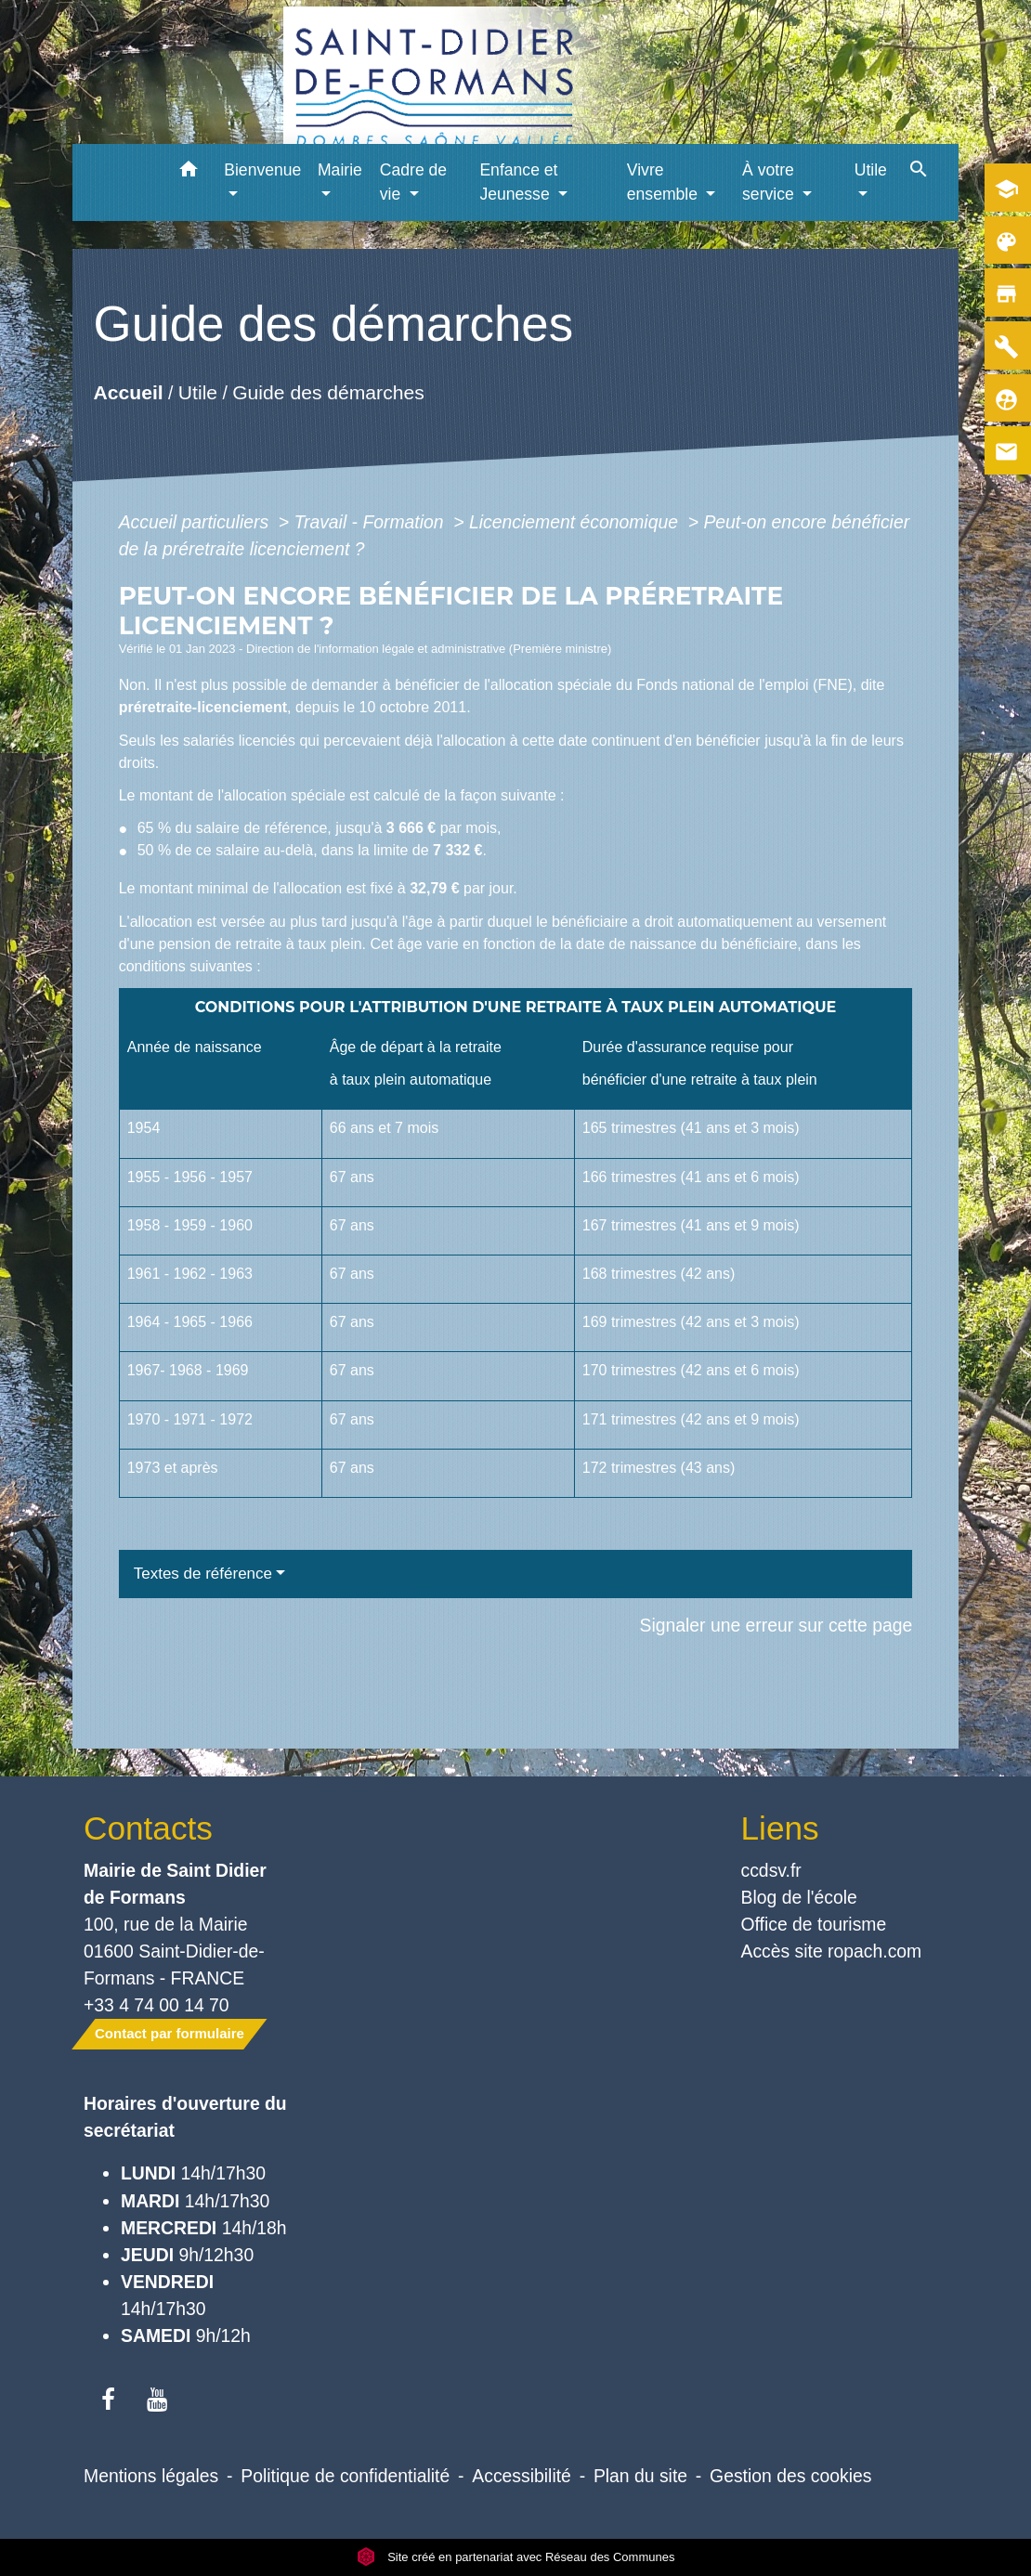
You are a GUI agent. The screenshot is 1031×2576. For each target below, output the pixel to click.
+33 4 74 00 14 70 (156, 2005)
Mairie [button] (340, 170)
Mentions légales (151, 2475)
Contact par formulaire (169, 2033)
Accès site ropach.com (831, 1951)
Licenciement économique (576, 522)
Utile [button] (871, 170)
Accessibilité (521, 2475)
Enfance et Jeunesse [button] (518, 182)
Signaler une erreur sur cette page (776, 1625)
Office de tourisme (814, 1924)
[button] (188, 172)
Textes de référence (203, 1573)
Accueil (128, 392)
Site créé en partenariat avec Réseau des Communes (516, 2557)
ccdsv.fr (771, 1870)
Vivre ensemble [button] (664, 182)
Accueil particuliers (196, 522)
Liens (780, 1828)
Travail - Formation (371, 522)
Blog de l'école (799, 1897)
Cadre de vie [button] (413, 182)
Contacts (148, 1828)
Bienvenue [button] (262, 170)
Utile (197, 392)
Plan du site (640, 2475)
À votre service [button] (770, 182)
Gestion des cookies (790, 2475)
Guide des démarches (328, 392)
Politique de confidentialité (345, 2475)
